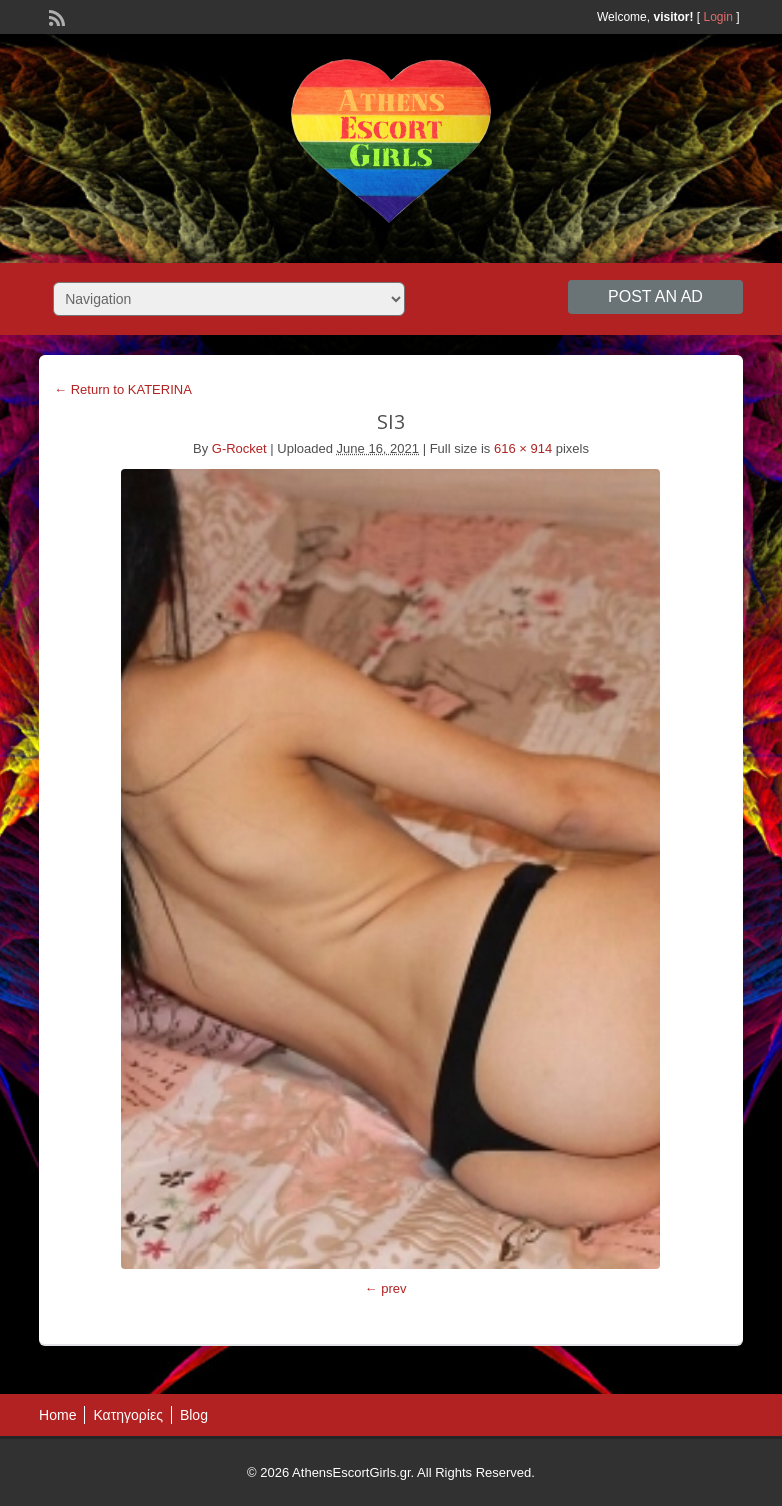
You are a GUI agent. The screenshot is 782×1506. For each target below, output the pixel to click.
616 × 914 (523, 448)
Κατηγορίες (127, 1415)
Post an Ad (655, 296)
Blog (194, 1415)
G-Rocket (239, 448)
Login (718, 17)
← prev (386, 1288)
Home (57, 1415)
